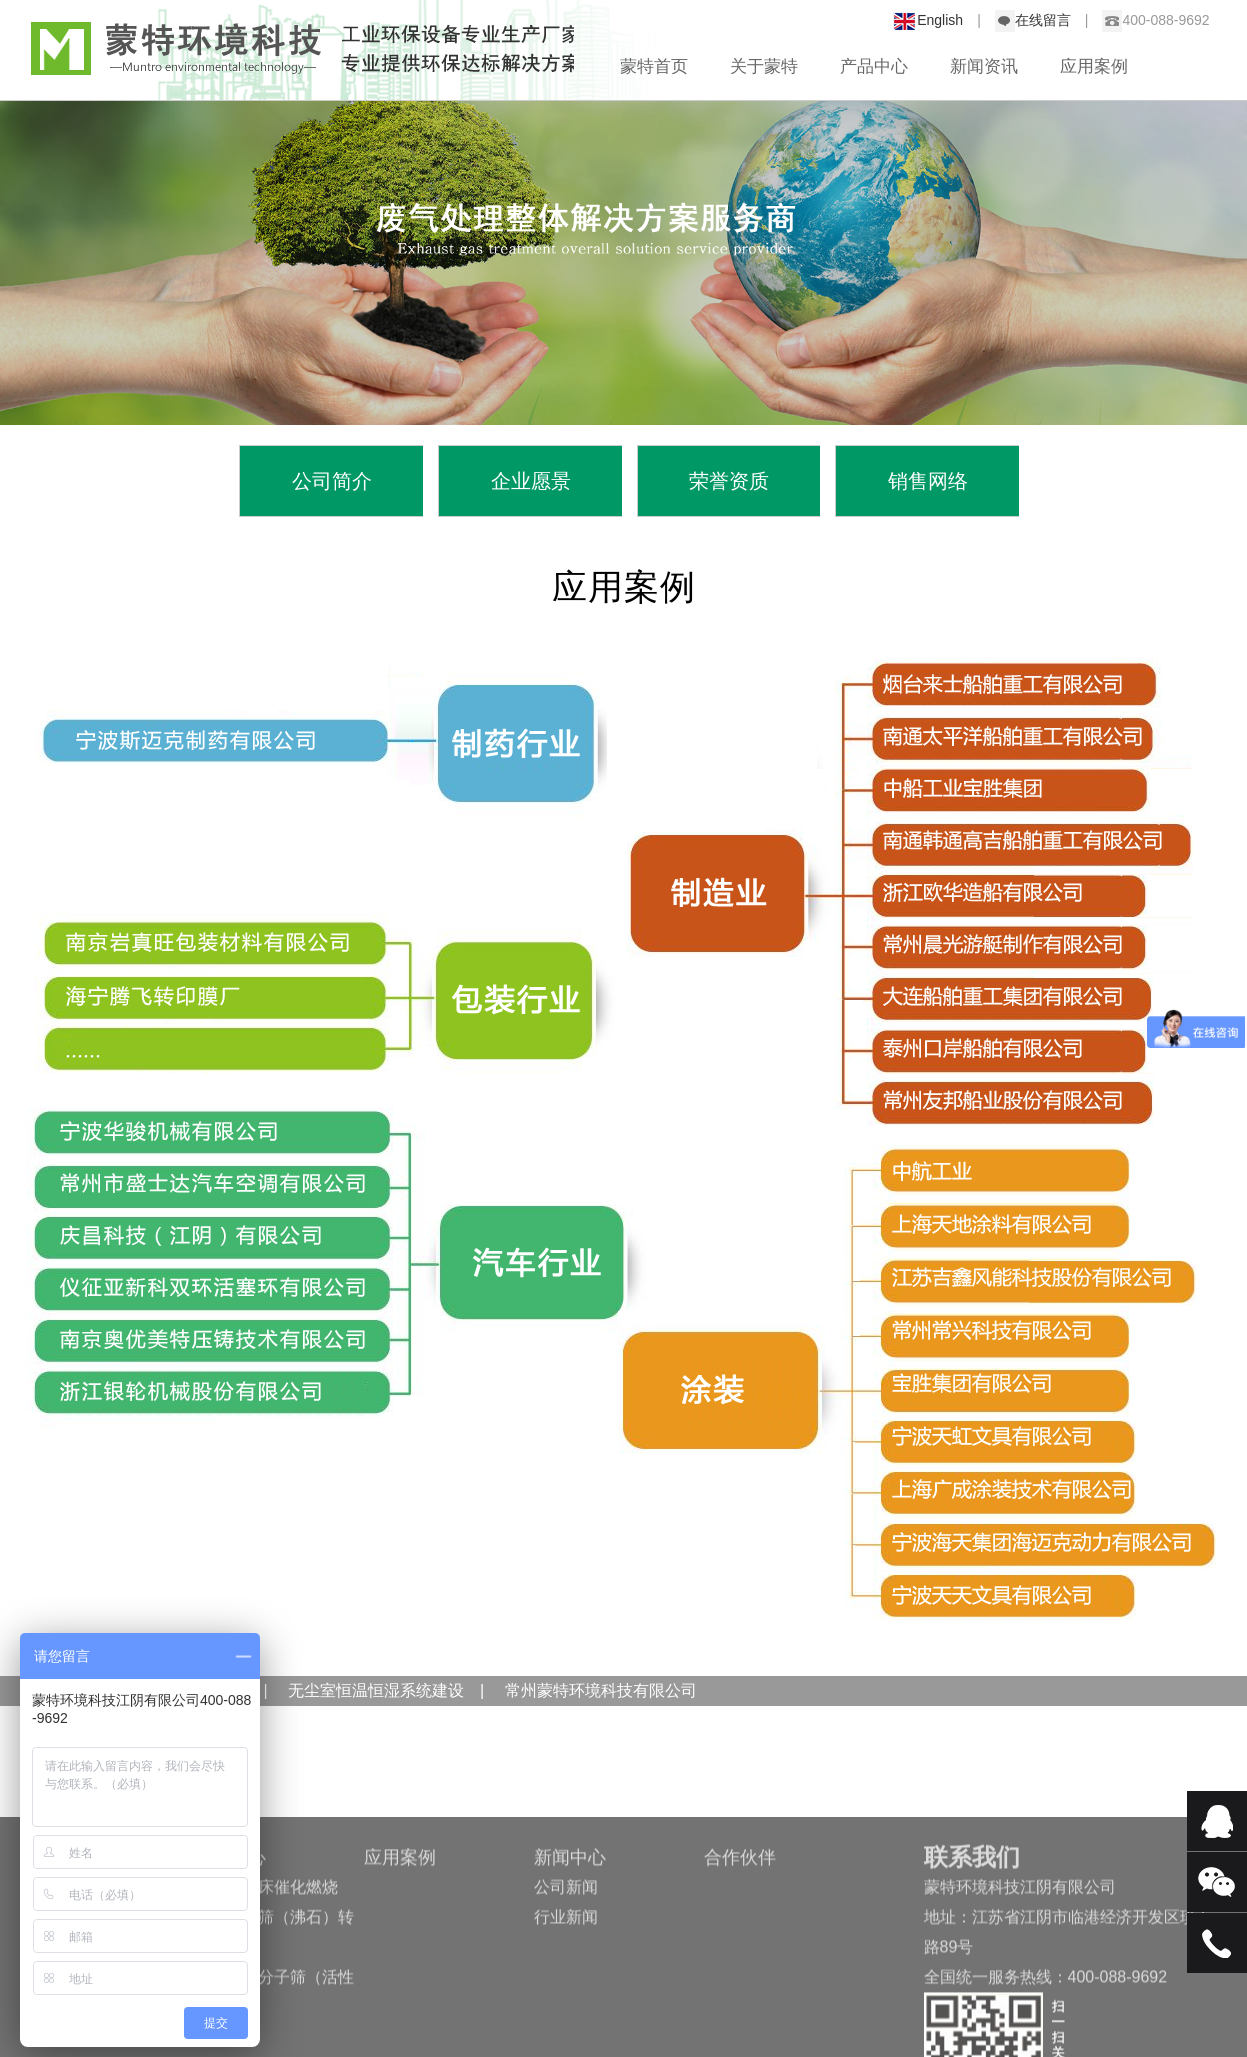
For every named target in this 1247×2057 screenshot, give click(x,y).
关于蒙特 (764, 66)
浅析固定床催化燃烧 (266, 1958)
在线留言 (1043, 20)
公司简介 (332, 481)
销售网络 (928, 481)
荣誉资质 (729, 481)
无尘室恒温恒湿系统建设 (374, 1690)
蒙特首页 (654, 66)
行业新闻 (566, 1988)
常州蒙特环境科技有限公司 (601, 1690)
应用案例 (1094, 66)
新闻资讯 (984, 66)
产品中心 (874, 66)
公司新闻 (566, 1958)
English (940, 20)
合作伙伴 (740, 1929)
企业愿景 (531, 481)
